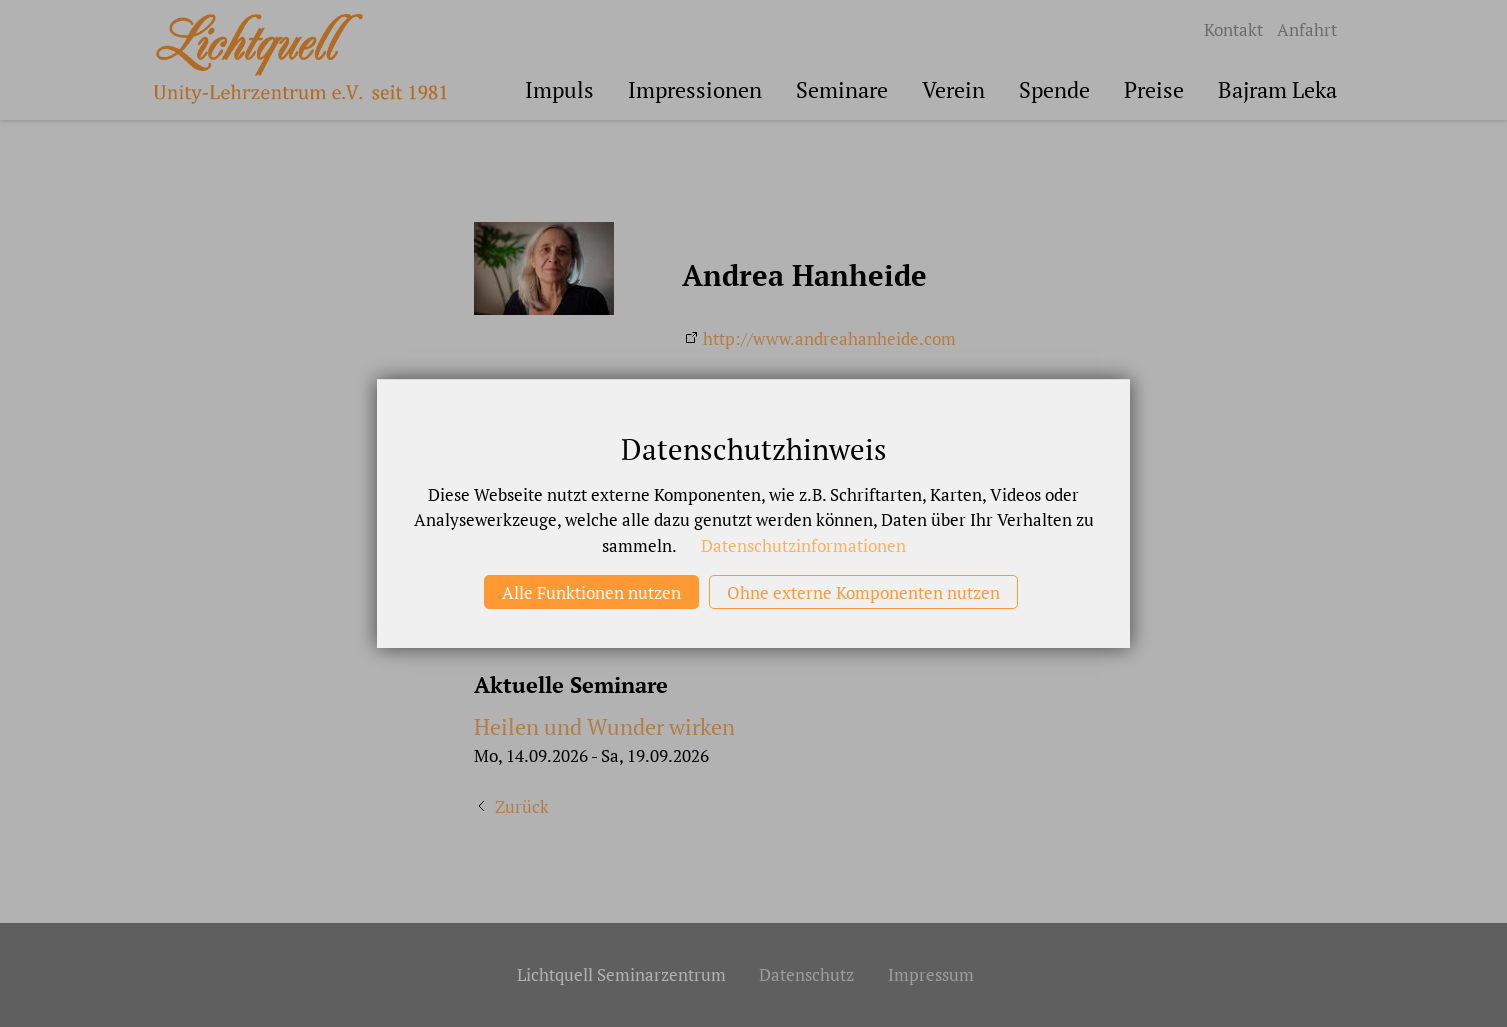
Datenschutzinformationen (803, 545)
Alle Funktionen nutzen (591, 592)
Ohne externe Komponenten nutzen (863, 592)
